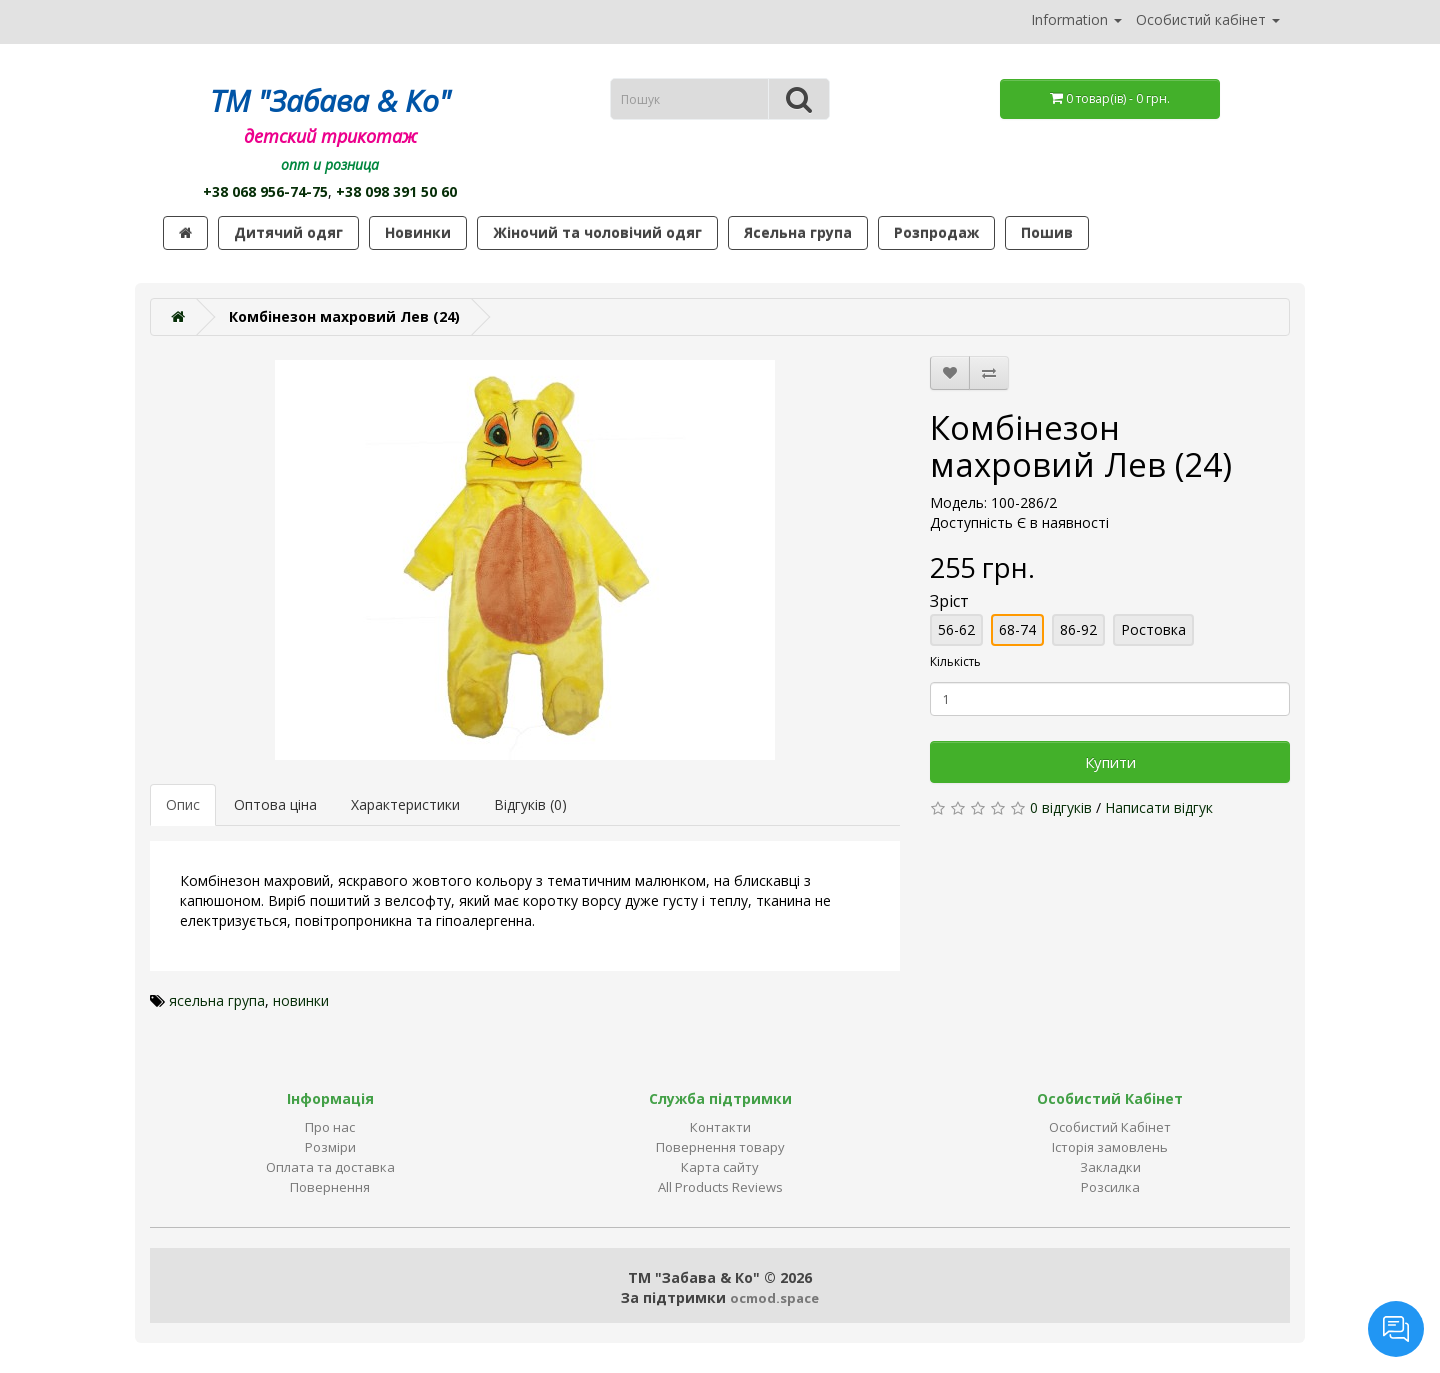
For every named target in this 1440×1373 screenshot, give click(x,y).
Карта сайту (720, 1167)
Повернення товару (720, 1147)
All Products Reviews (720, 1187)
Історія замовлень (1110, 1147)
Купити (1110, 762)
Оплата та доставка (330, 1167)
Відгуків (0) (530, 804)
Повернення (330, 1187)
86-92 (1078, 629)
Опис (183, 804)
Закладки (1110, 1167)
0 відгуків (1061, 807)
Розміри (330, 1147)
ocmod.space (774, 1298)
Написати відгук (1159, 807)
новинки (301, 1000)
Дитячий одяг (288, 232)
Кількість (955, 661)
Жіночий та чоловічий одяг (597, 232)
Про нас (330, 1127)
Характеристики (405, 804)
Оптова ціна (275, 804)
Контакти (720, 1127)
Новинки (418, 232)
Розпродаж (936, 232)
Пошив (1047, 232)
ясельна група (217, 1000)
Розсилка (1110, 1187)
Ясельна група (798, 232)
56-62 (956, 629)
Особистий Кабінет (1110, 1127)
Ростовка (1153, 629)
